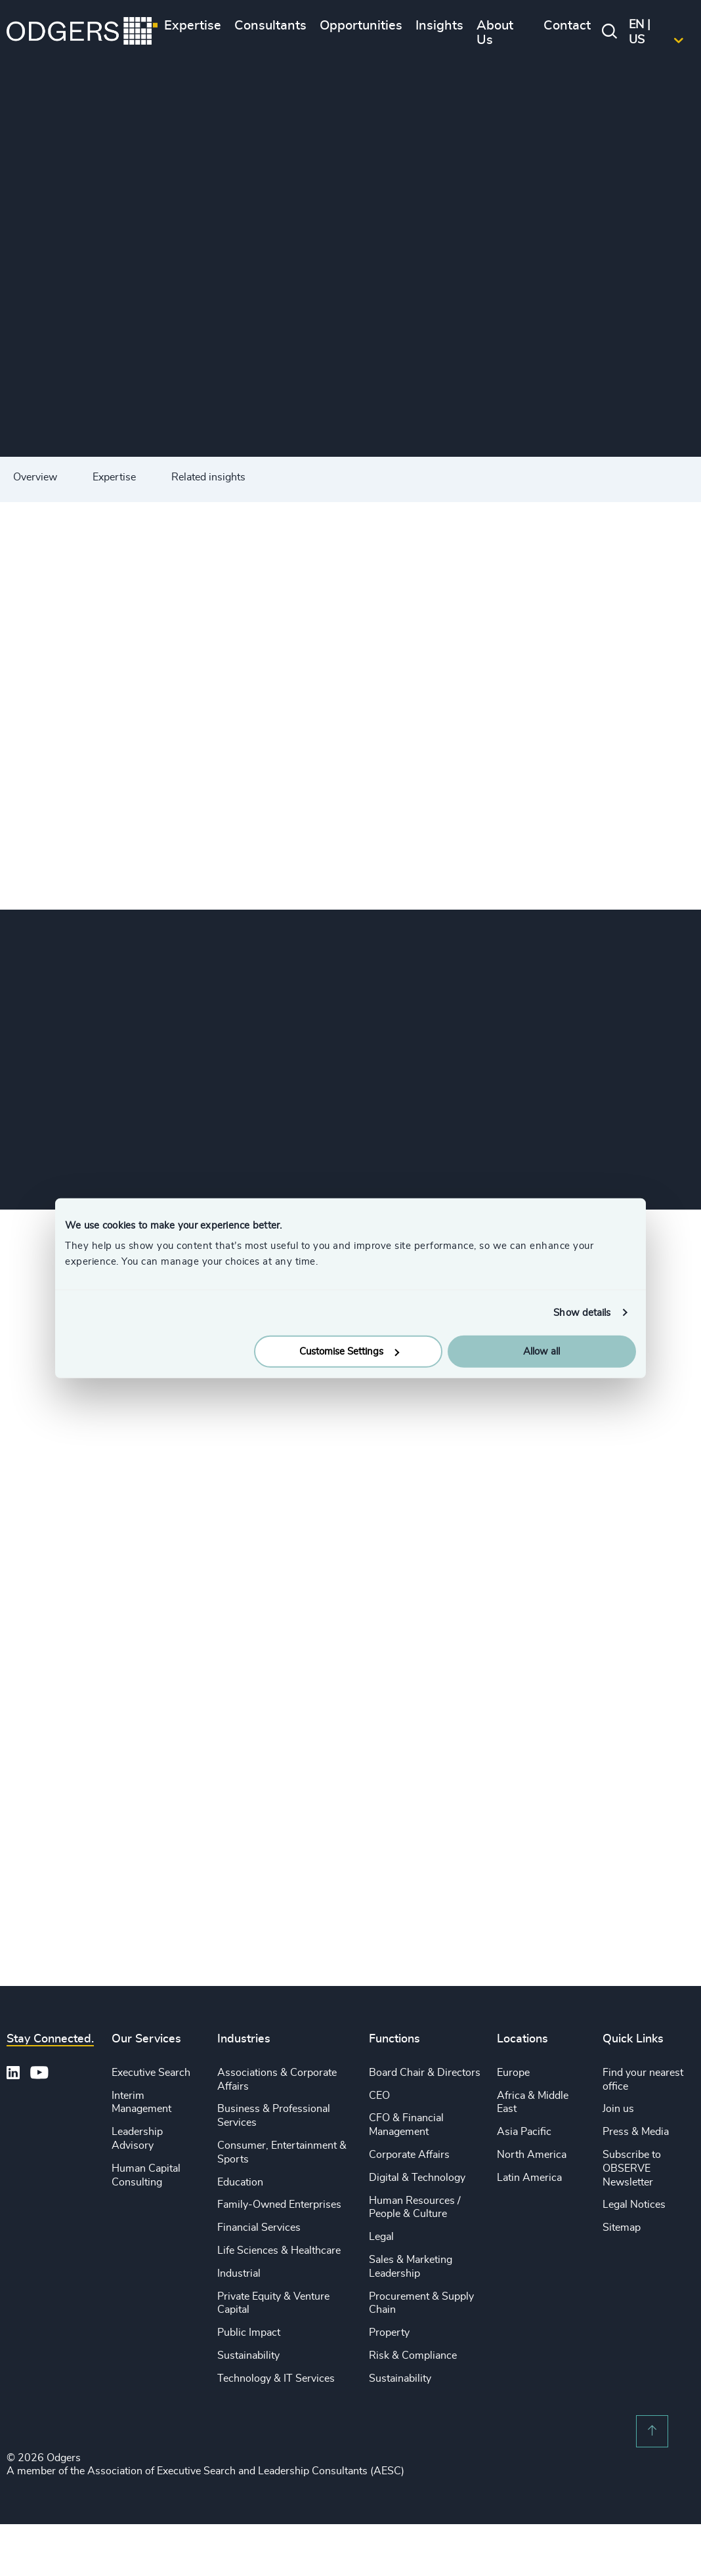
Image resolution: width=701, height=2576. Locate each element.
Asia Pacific (524, 2131)
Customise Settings (349, 1352)
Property (389, 2332)
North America (531, 2154)
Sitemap (622, 2227)
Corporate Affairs (409, 2154)
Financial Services (259, 2227)
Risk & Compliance (413, 2355)
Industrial (239, 2273)
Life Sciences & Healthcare (279, 2250)
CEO (379, 2095)
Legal (381, 2236)
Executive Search (151, 2072)
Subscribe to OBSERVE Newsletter (632, 2168)
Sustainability (248, 2355)
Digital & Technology (417, 2177)
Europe (513, 2072)
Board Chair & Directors (424, 2072)
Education (240, 2182)
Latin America (529, 2177)
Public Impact (248, 2332)
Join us (618, 2108)
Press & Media (636, 2131)
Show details (581, 1312)
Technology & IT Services (276, 2378)
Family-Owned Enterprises (279, 2204)
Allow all (541, 1352)
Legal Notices (634, 2204)
